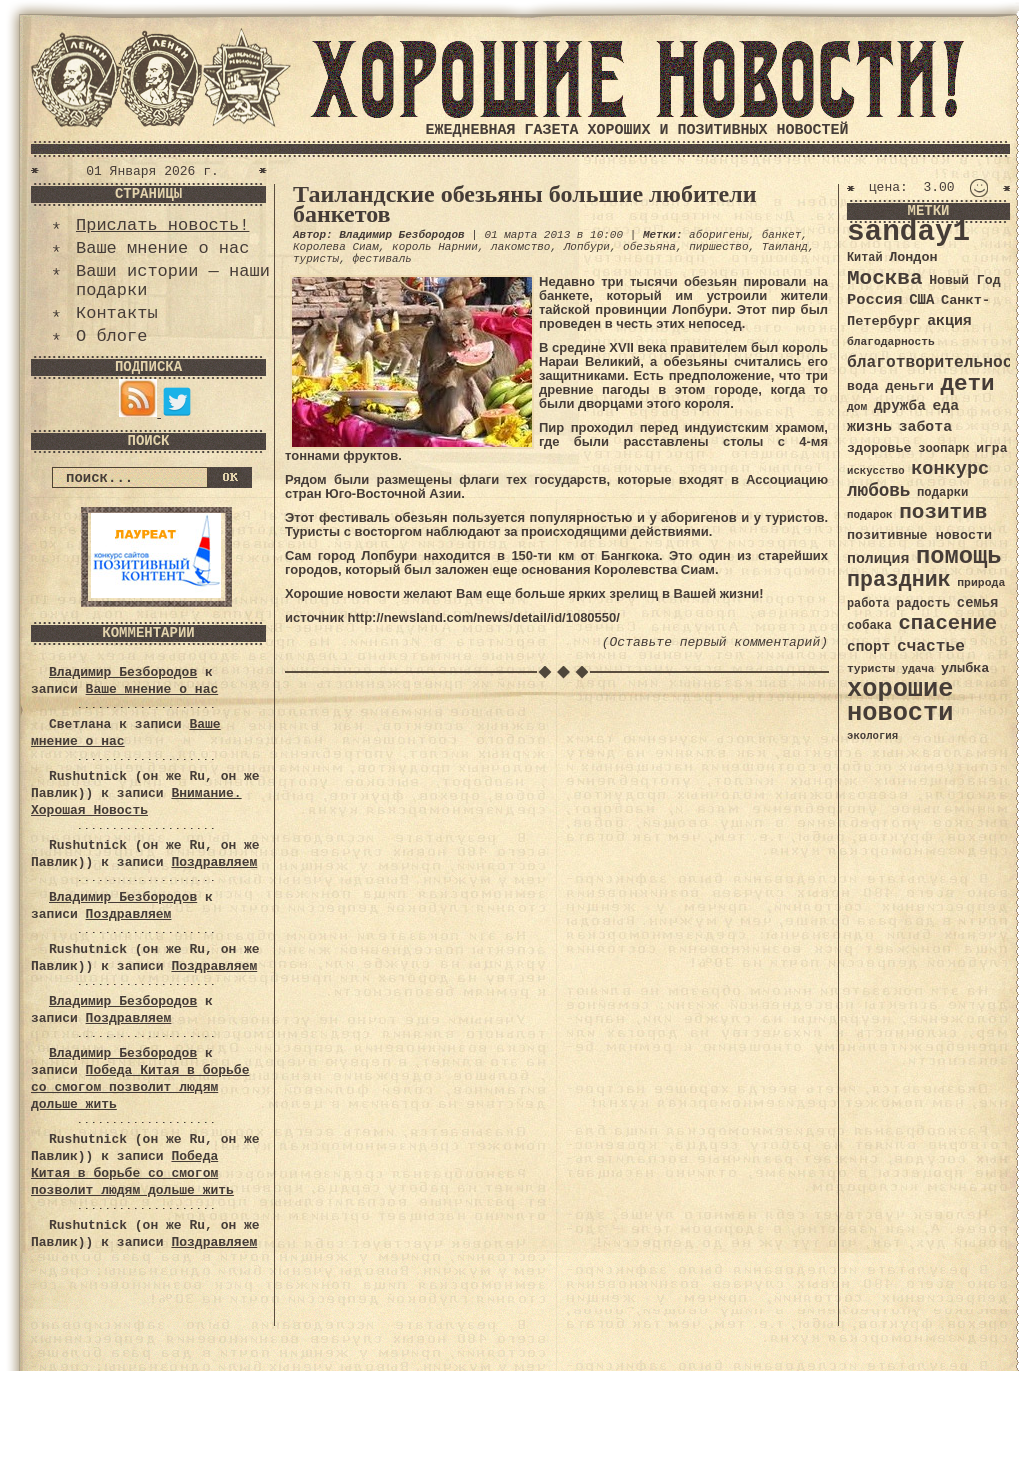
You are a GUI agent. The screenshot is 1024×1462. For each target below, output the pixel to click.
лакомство (520, 247)
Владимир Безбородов (123, 672)
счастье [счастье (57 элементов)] (931, 646)
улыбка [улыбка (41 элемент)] (965, 668)
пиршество (718, 247)
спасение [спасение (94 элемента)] (947, 623)
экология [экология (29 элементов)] (872, 736)
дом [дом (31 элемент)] (857, 407)
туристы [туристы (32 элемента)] (871, 668)
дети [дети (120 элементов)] (967, 384)
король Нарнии (435, 247)
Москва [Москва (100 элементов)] (885, 278)
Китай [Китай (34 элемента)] (865, 258)
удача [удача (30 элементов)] (918, 669)
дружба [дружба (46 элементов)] (900, 406)
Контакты (117, 313)
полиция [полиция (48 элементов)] (878, 559)
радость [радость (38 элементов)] (923, 603)
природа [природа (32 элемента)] (981, 582)
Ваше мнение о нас (162, 248)
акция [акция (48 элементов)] (949, 321)
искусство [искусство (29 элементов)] (876, 471)
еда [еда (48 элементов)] (945, 406)
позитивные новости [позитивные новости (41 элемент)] (919, 535)
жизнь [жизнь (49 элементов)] (869, 427)
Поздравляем (214, 862)
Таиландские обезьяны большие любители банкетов (525, 204)
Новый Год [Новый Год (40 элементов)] (964, 280)
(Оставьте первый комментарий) (715, 642)
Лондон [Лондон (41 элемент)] (913, 257)
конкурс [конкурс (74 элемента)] (950, 469)
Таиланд (785, 247)
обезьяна (649, 247)
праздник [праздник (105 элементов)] (899, 580)
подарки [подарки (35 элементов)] (942, 493)
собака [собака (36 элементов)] (869, 626)
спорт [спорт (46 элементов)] (868, 647)
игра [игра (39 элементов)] (991, 448)
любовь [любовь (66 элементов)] (878, 491)
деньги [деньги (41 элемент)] (909, 386)
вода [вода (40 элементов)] (863, 386)
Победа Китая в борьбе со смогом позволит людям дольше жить (140, 1087)
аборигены (718, 235)
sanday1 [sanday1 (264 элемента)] (908, 232)
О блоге (111, 336)
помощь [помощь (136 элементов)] (959, 556)
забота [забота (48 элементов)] (925, 427)
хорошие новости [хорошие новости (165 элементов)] (900, 701)
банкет (782, 235)
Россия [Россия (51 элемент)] (875, 300)
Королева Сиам (336, 247)
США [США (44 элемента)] (921, 300)
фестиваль (381, 259)
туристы (316, 259)
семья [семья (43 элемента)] (978, 603)
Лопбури (587, 247)
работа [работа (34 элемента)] (868, 604)
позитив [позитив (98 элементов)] (943, 512)
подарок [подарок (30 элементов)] (870, 515)
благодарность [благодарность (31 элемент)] (891, 342)
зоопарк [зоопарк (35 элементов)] (943, 449)
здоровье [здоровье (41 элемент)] (879, 448)
